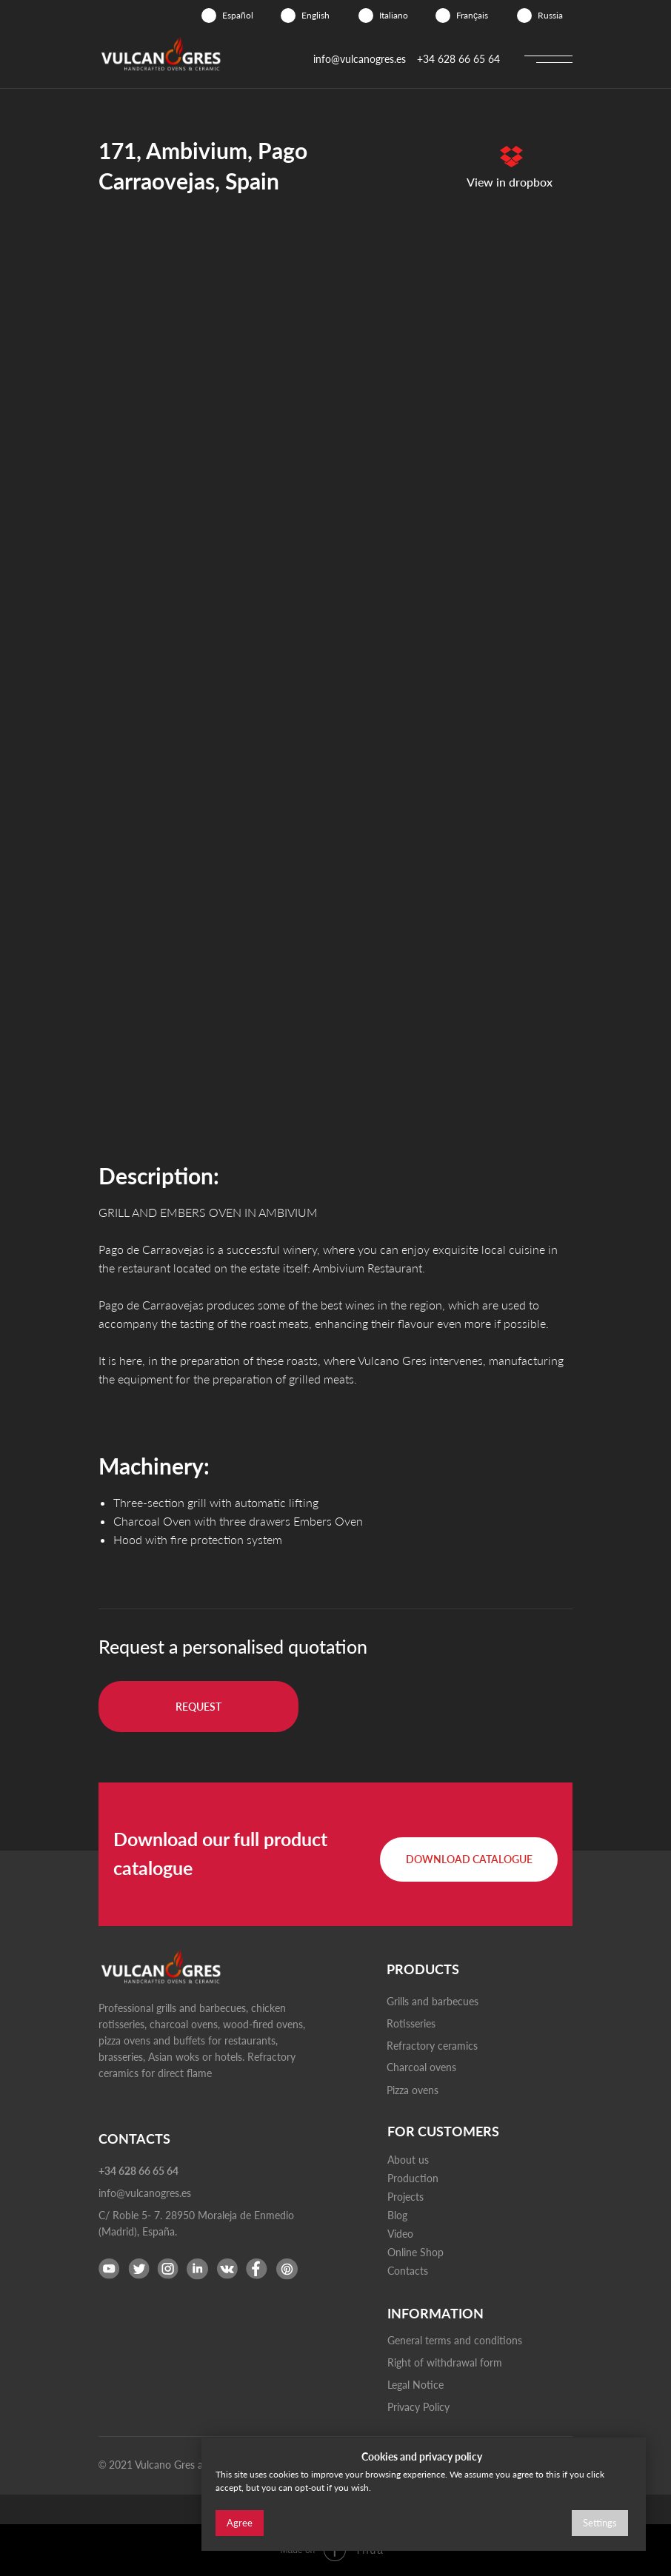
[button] (198, 1706)
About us (408, 2159)
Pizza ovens (412, 2090)
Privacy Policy (418, 2407)
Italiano (393, 15)
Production (412, 2178)
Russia (550, 15)
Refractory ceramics (432, 2045)
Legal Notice (415, 2384)
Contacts (407, 2270)
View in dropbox (510, 182)
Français (472, 15)
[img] (208, 15)
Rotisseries (411, 2023)
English (315, 15)
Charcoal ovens (421, 2067)
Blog (397, 2215)
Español (237, 15)
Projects (405, 2196)
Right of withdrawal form (444, 2362)
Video (400, 2233)
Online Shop (415, 2252)
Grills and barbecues (432, 2001)
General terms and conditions (454, 2340)
